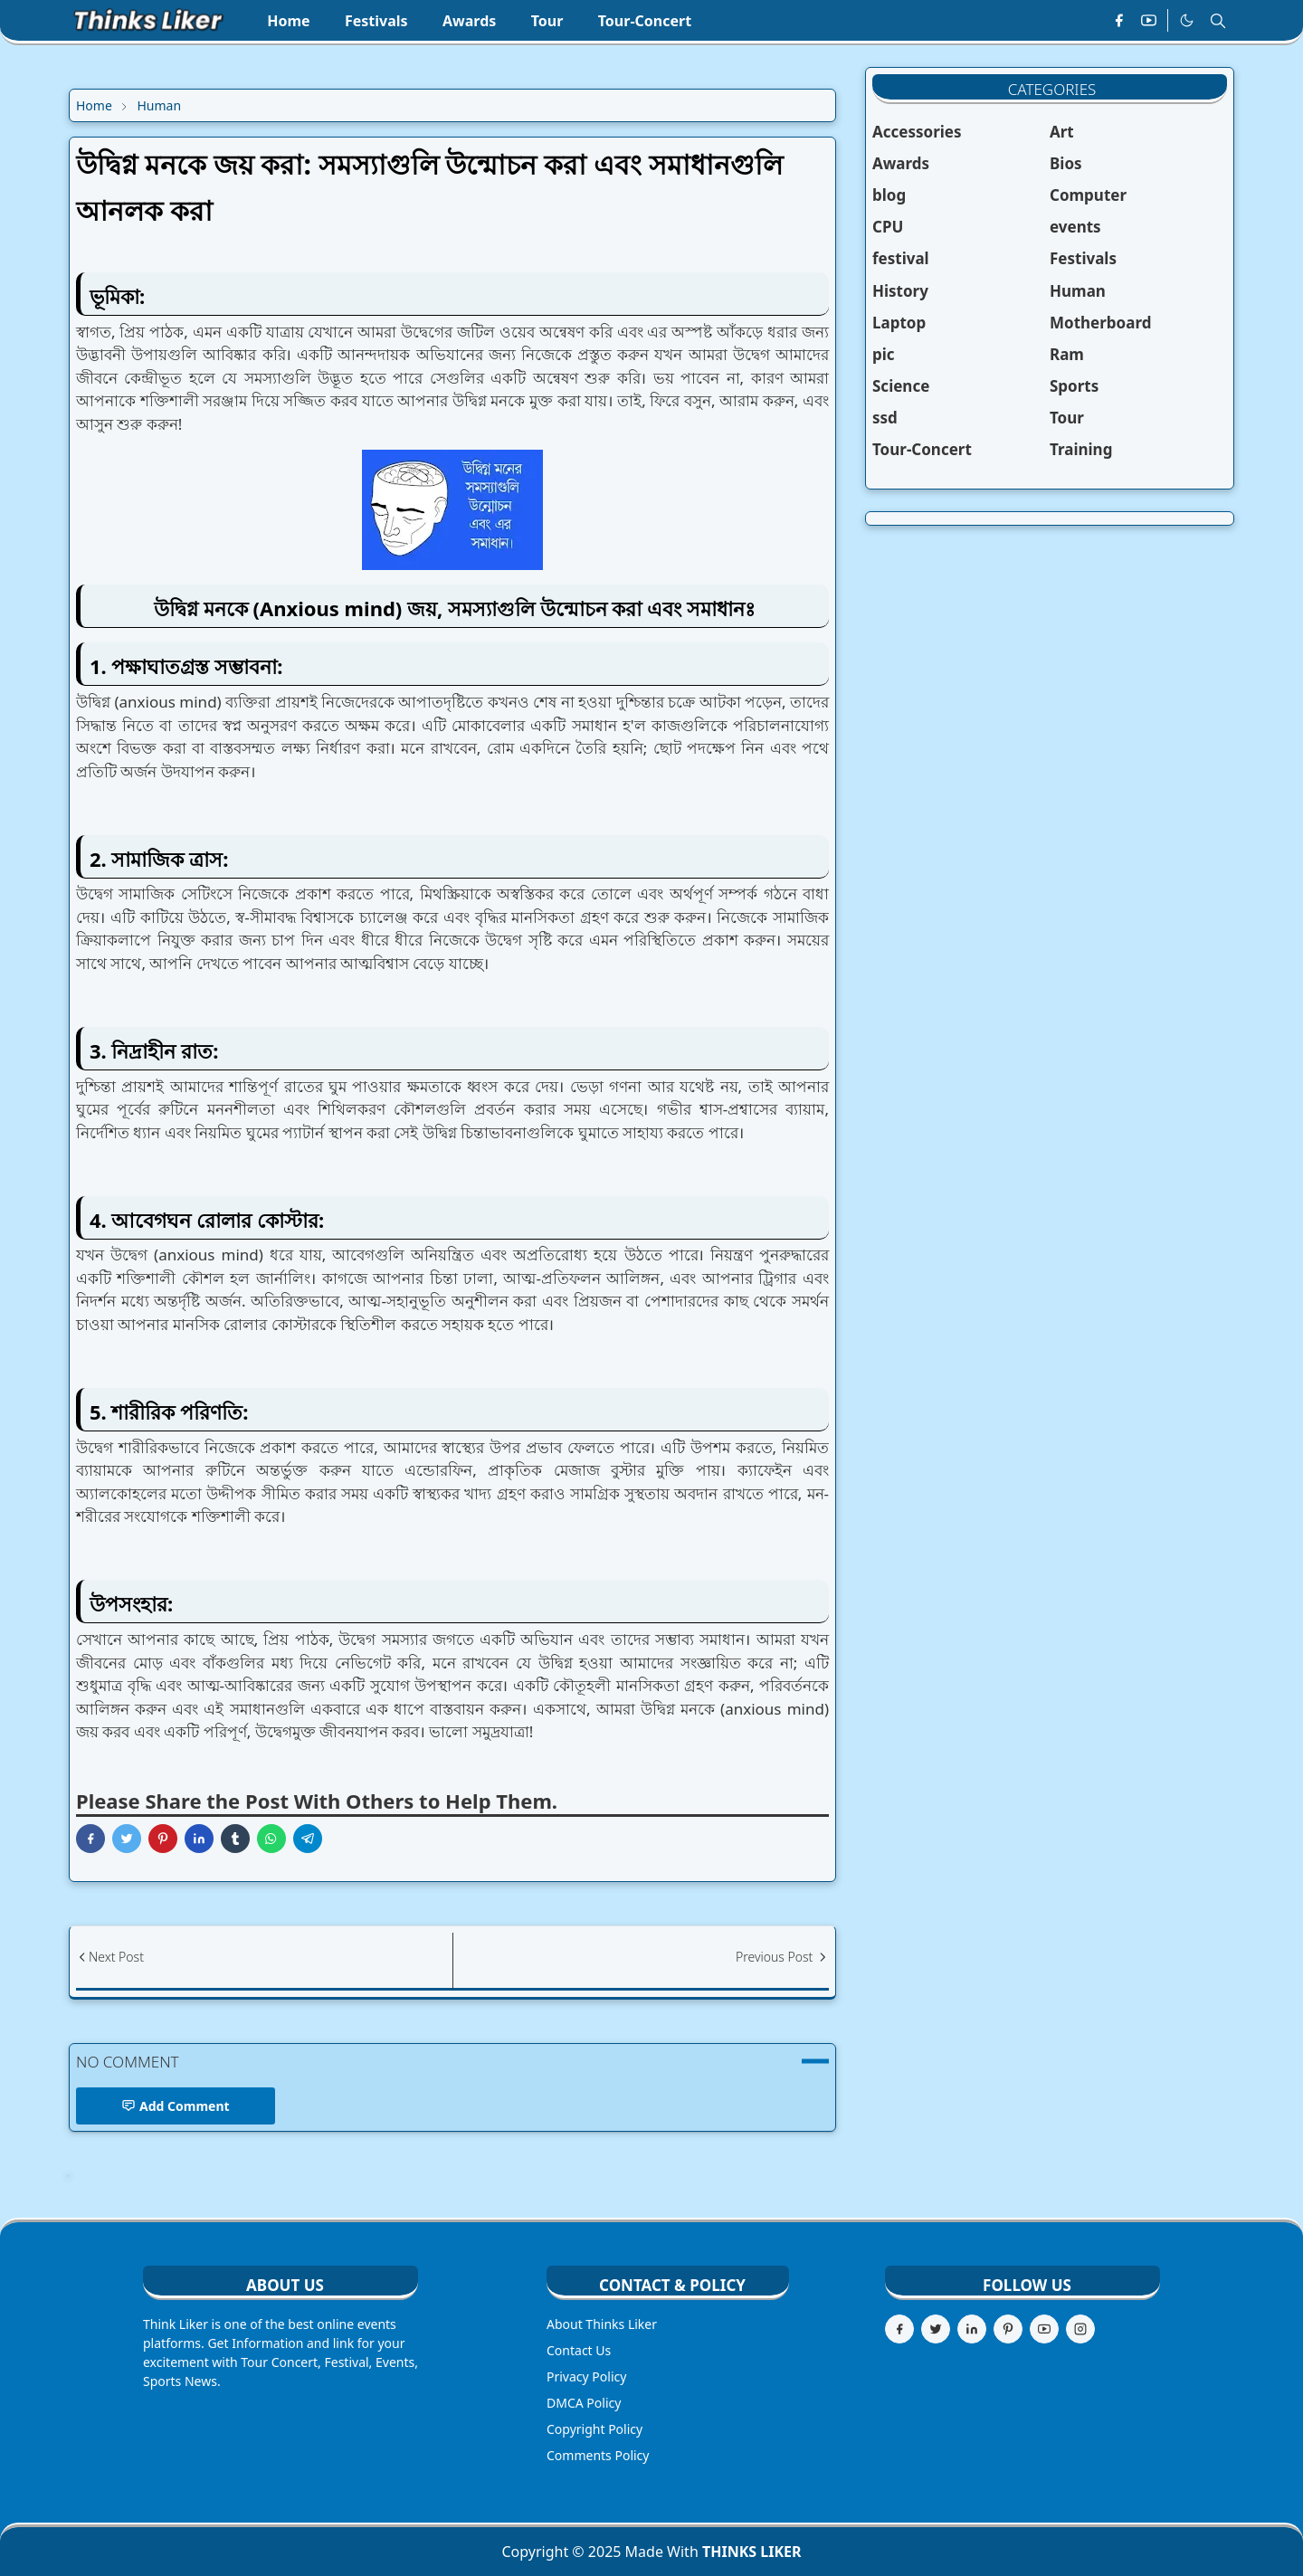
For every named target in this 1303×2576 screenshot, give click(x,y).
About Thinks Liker (602, 2324)
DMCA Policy (584, 2402)
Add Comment (175, 2106)
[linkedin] (971, 2329)
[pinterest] (1008, 2329)
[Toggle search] (1218, 21)
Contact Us (579, 2350)
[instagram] (1080, 2329)
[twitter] (935, 2329)
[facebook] (1119, 21)
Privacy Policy (586, 2376)
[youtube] (1149, 21)
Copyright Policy (594, 2429)
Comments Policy (598, 2455)
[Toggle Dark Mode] (1187, 20)
